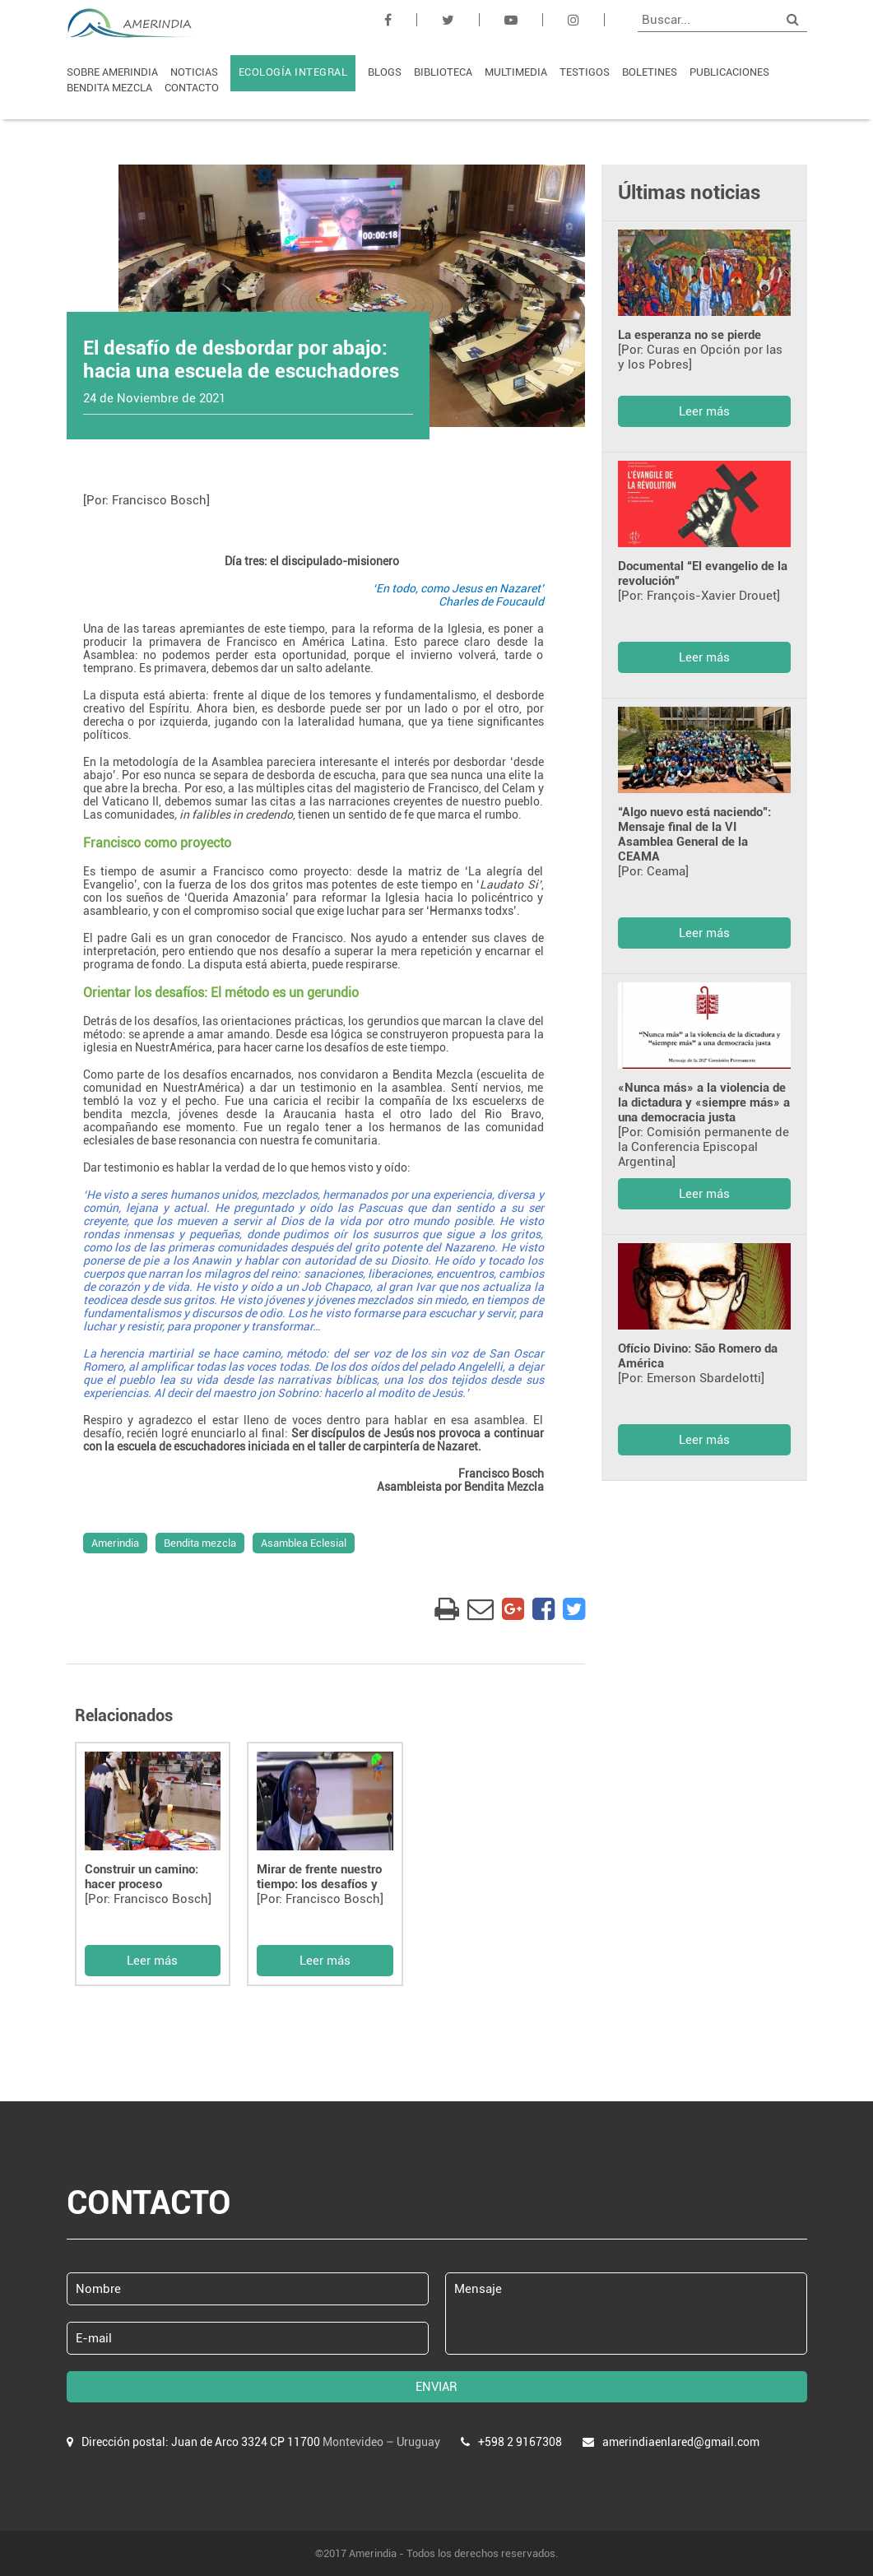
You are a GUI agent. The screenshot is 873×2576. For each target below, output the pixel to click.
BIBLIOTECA (443, 72)
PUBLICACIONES (729, 72)
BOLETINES (649, 72)
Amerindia (115, 1543)
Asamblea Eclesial (303, 1543)
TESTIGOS (585, 72)
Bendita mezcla (200, 1543)
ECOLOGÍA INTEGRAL (293, 72)
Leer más (152, 1960)
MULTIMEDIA (516, 72)
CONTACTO (192, 87)
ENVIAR (436, 2386)
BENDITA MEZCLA (109, 87)
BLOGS (385, 72)
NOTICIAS (194, 72)
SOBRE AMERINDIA (112, 72)
